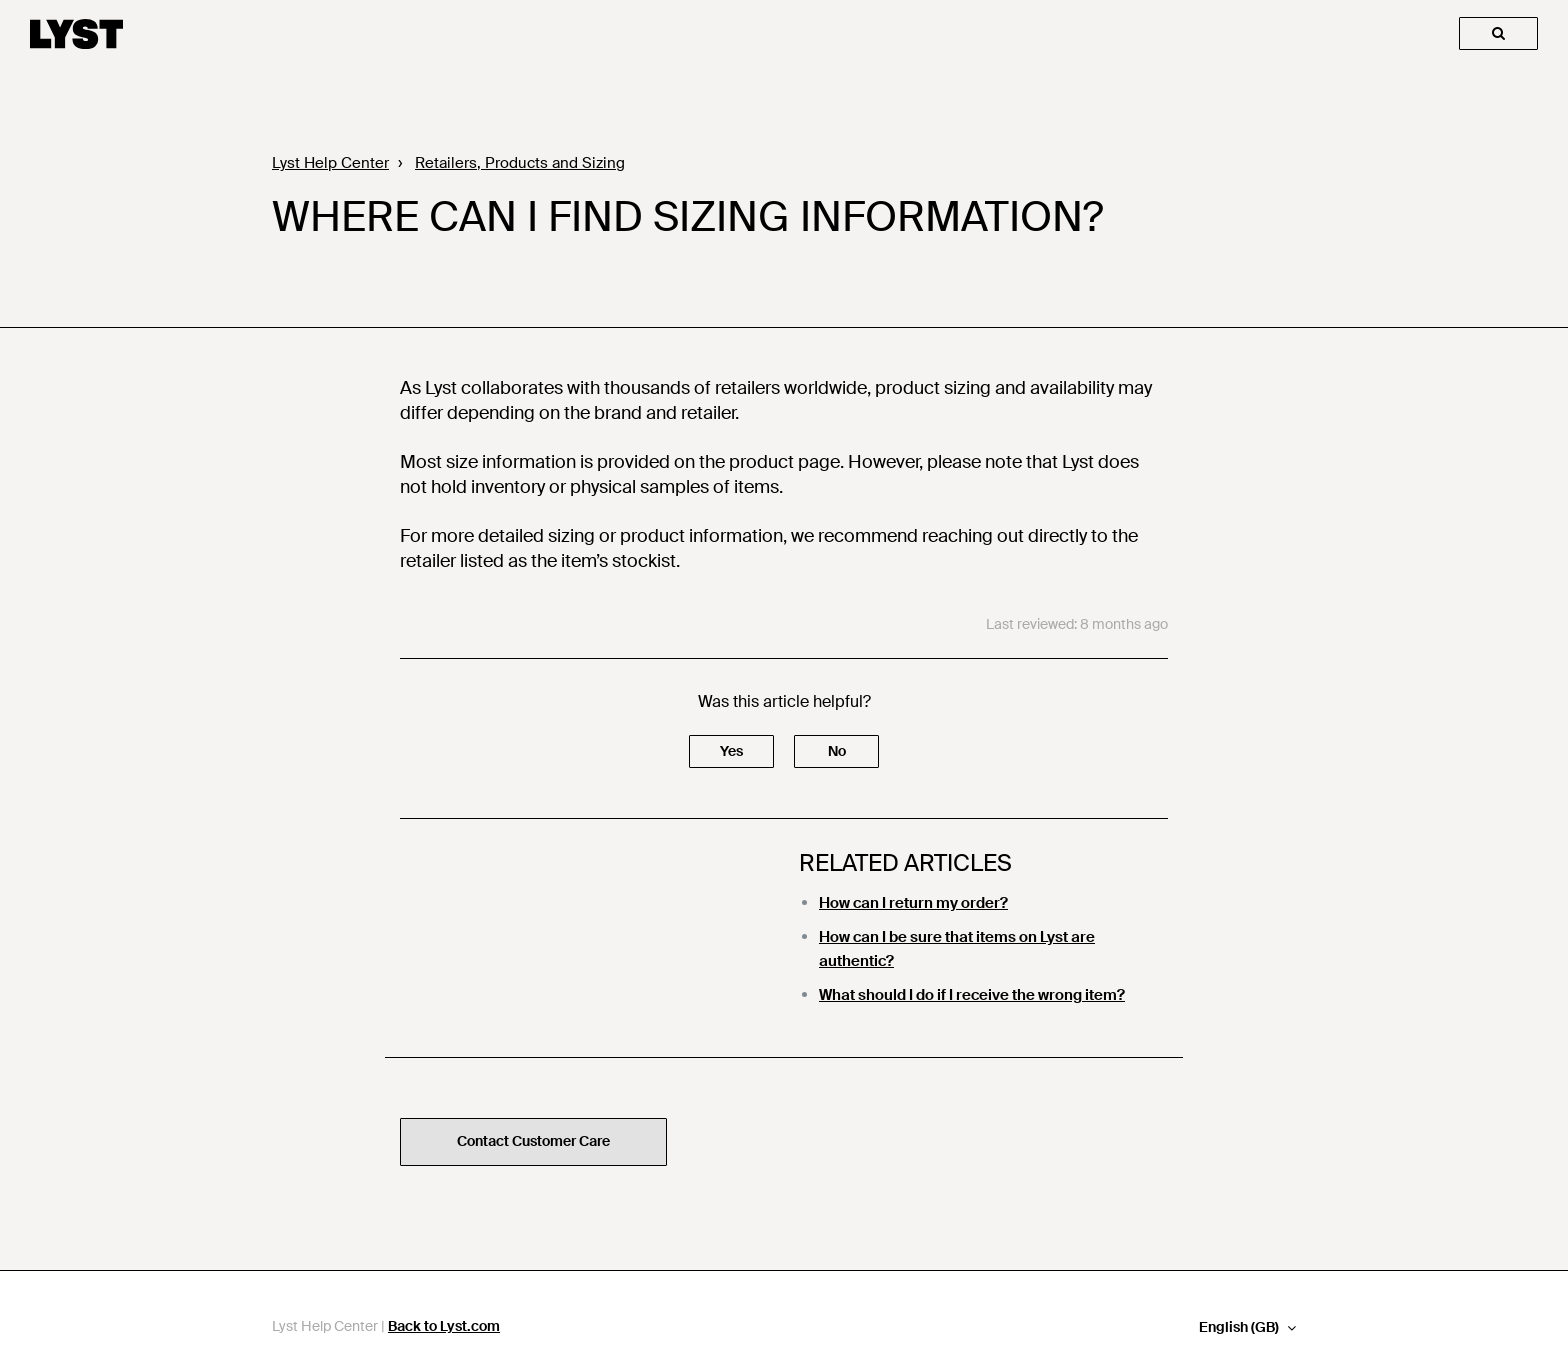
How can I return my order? (913, 903)
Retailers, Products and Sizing (520, 163)
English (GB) (1240, 1327)
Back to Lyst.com (444, 1326)
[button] (731, 751)
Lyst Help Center (330, 163)
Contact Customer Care (533, 1141)
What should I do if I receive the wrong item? (972, 995)
